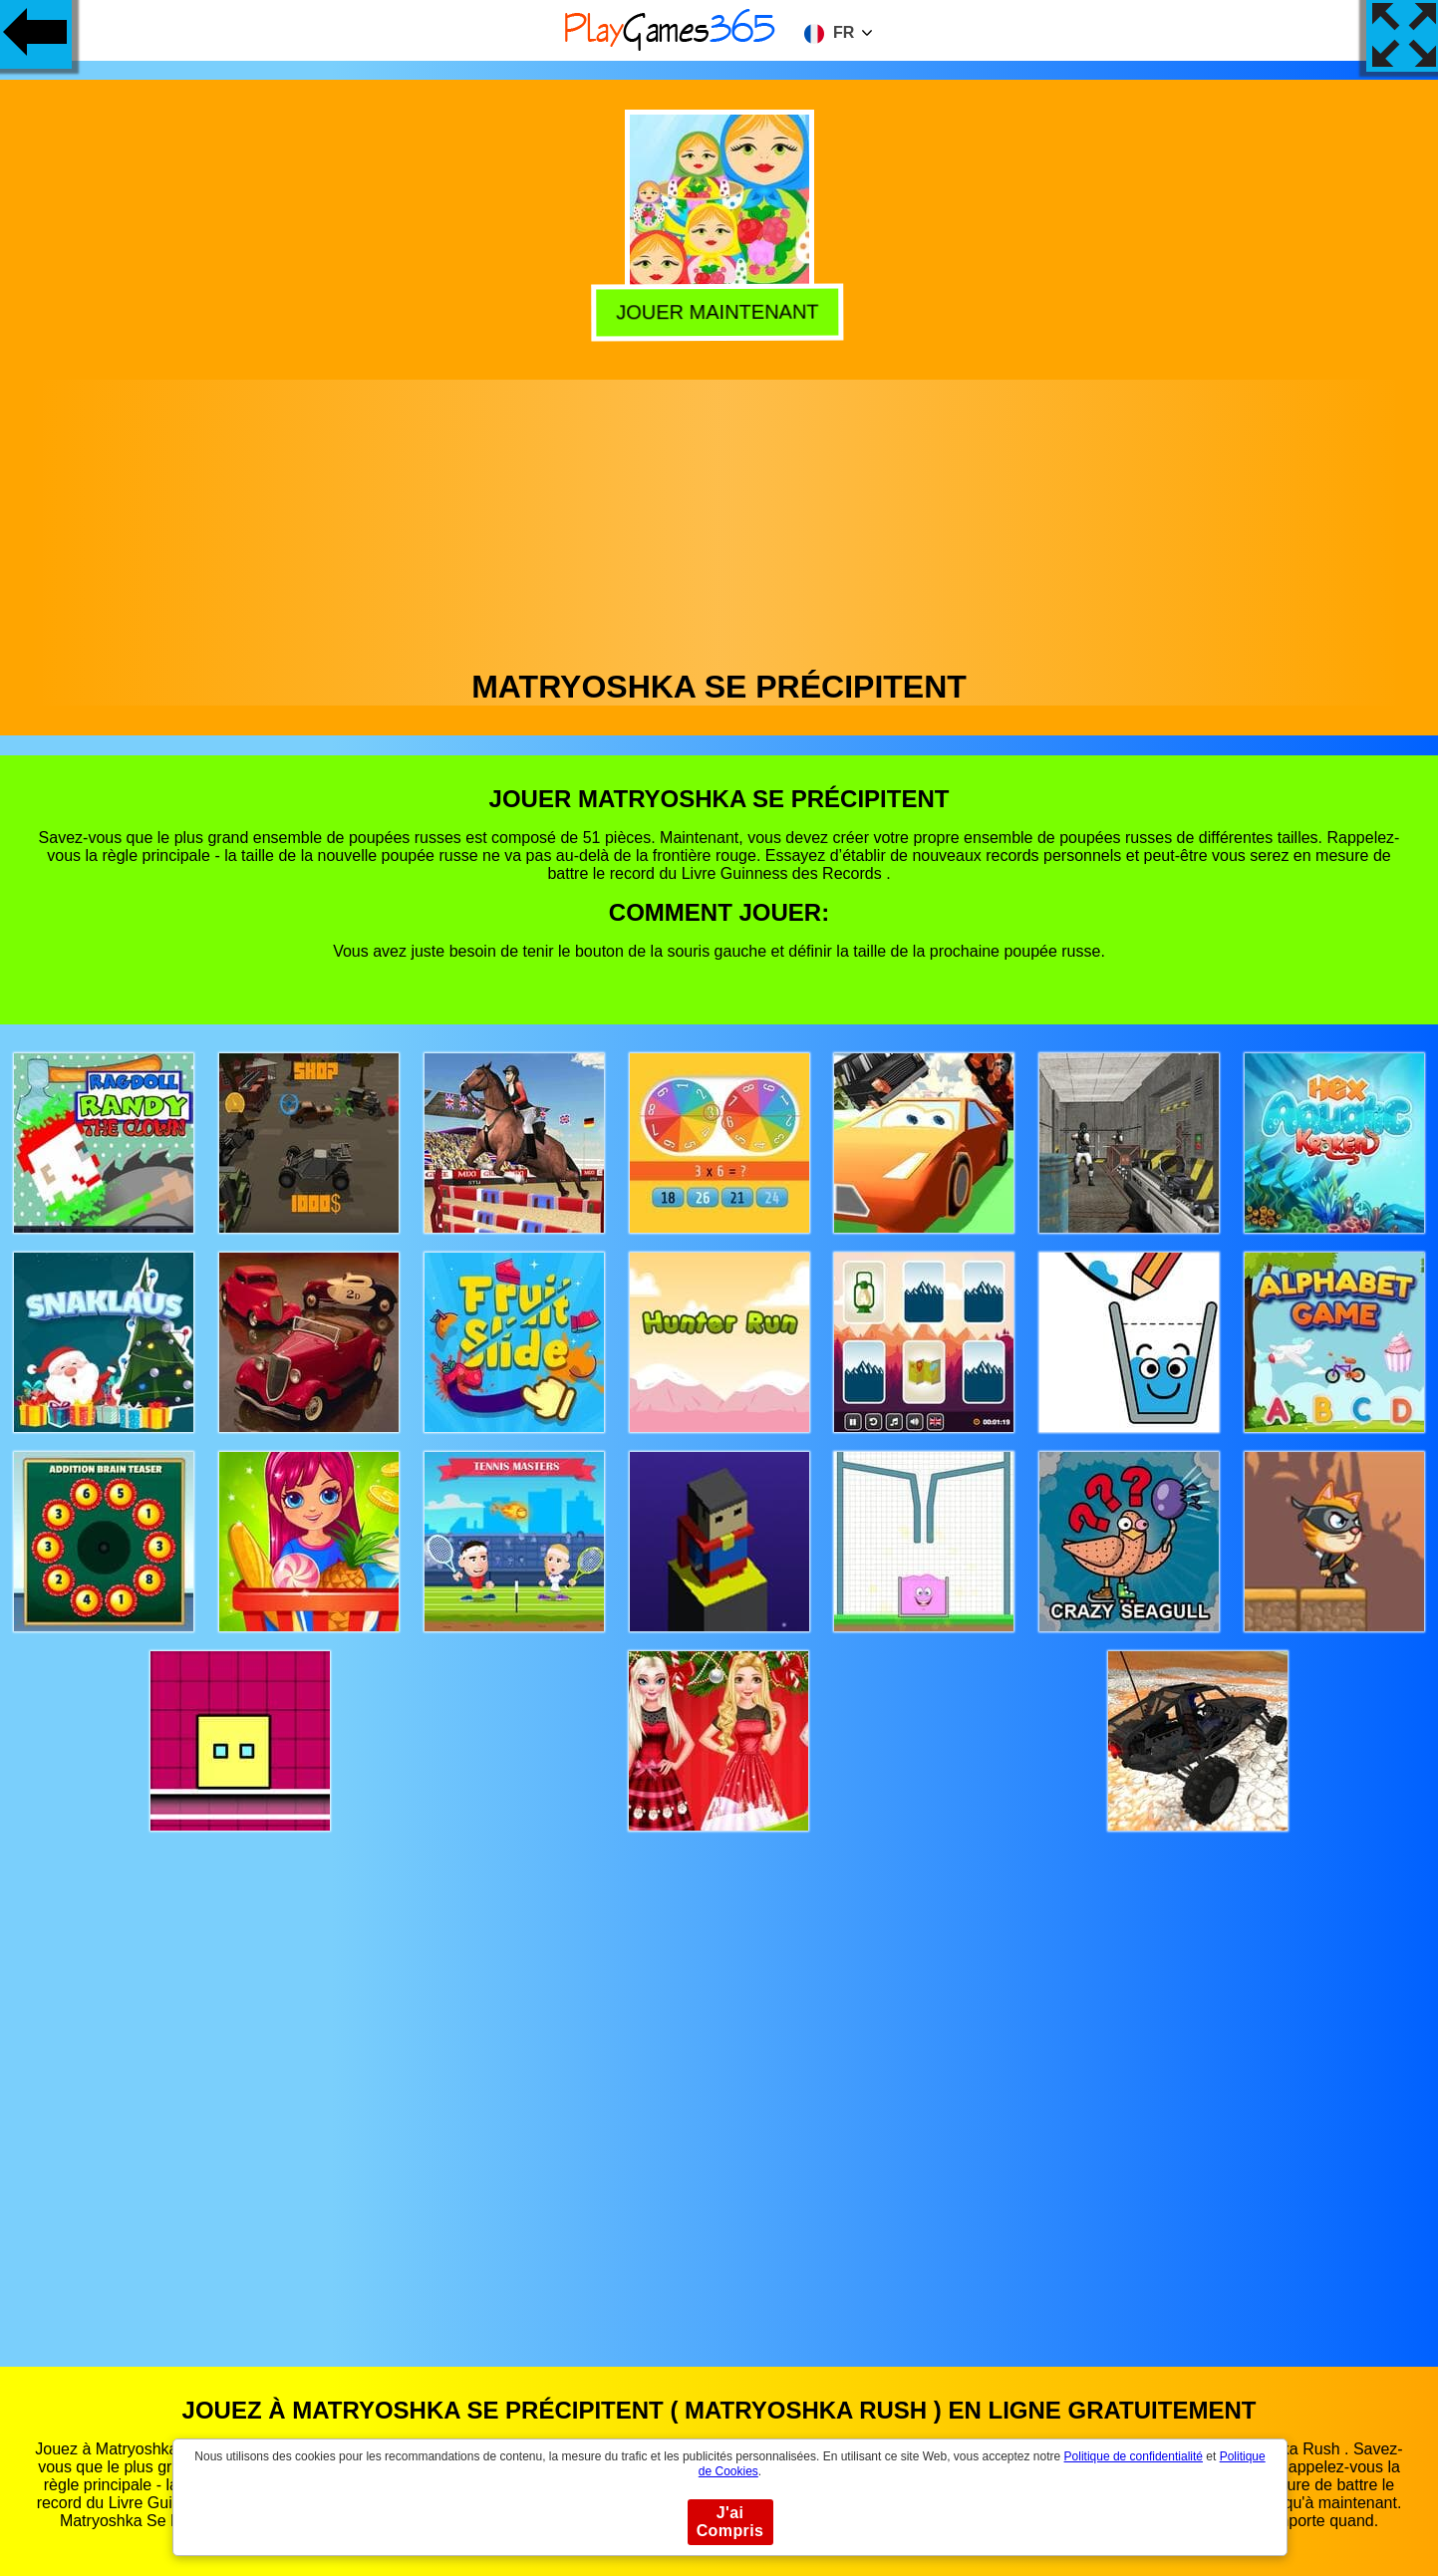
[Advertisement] (719, 519)
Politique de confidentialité (1133, 2456)
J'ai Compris (730, 2521)
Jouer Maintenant (721, 311)
